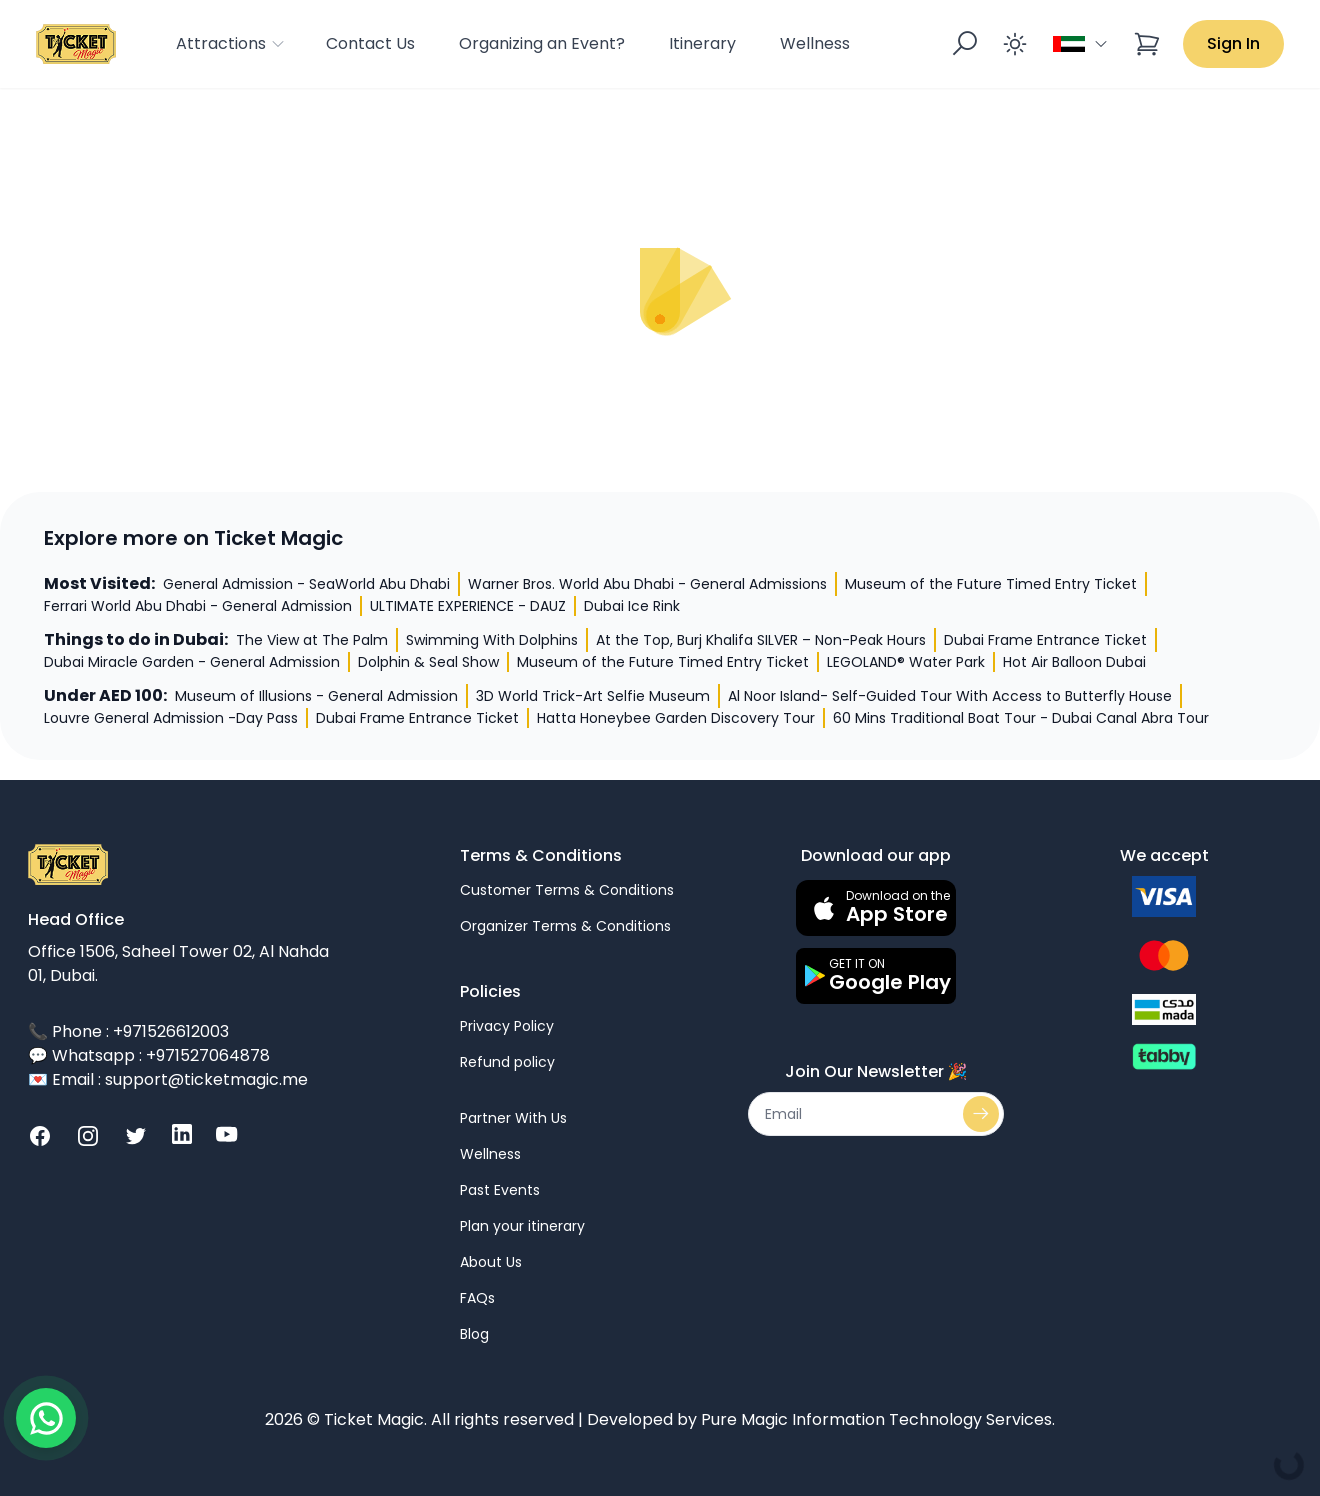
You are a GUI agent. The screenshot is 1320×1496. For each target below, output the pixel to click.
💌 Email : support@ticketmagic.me (168, 1079)
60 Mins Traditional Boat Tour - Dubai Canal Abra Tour (1021, 718)
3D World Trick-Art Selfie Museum (593, 696)
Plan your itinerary (522, 1226)
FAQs (477, 1298)
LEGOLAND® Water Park (906, 662)
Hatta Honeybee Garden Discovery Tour (676, 718)
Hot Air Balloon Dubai (1074, 662)
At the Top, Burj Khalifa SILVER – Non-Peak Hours (761, 640)
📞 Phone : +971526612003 (128, 1031)
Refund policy (507, 1062)
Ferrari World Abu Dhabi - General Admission (198, 606)
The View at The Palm (312, 640)
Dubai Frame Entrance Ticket (1045, 640)
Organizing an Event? (542, 43)
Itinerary (702, 43)
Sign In (1233, 43)
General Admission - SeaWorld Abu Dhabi (306, 584)
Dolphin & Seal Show (428, 662)
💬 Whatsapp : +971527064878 (149, 1055)
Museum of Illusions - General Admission (316, 696)
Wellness (815, 43)
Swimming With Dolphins (492, 640)
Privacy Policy (507, 1026)
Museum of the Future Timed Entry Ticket (991, 584)
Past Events (500, 1190)
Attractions (231, 43)
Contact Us (370, 43)
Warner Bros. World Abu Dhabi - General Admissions (647, 584)
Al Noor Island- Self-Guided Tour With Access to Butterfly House (950, 696)
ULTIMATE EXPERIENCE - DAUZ (468, 606)
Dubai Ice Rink (632, 606)
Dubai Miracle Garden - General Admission (192, 662)
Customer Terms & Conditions (567, 890)
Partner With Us (513, 1118)
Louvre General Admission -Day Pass (171, 718)
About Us (491, 1262)
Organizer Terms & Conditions (565, 926)
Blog (474, 1334)
